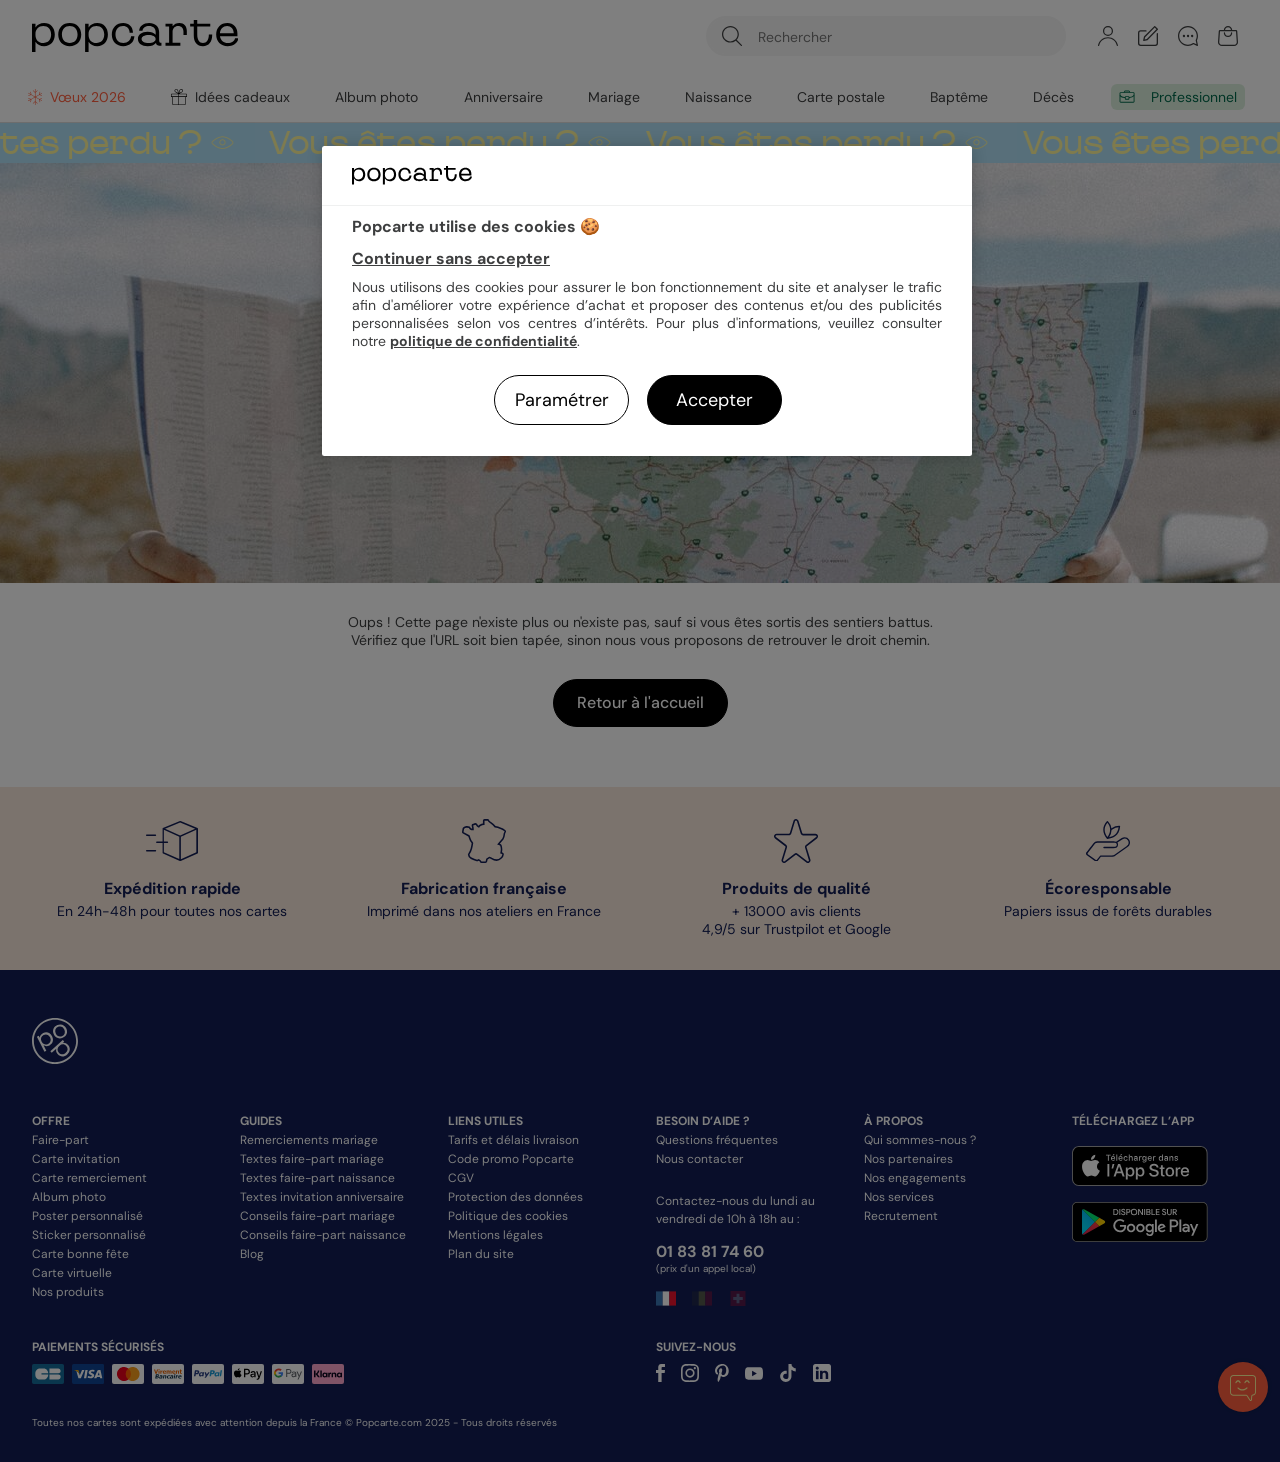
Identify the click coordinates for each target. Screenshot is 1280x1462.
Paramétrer (562, 400)
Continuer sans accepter (451, 258)
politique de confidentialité (483, 341)
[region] (647, 300)
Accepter (714, 400)
